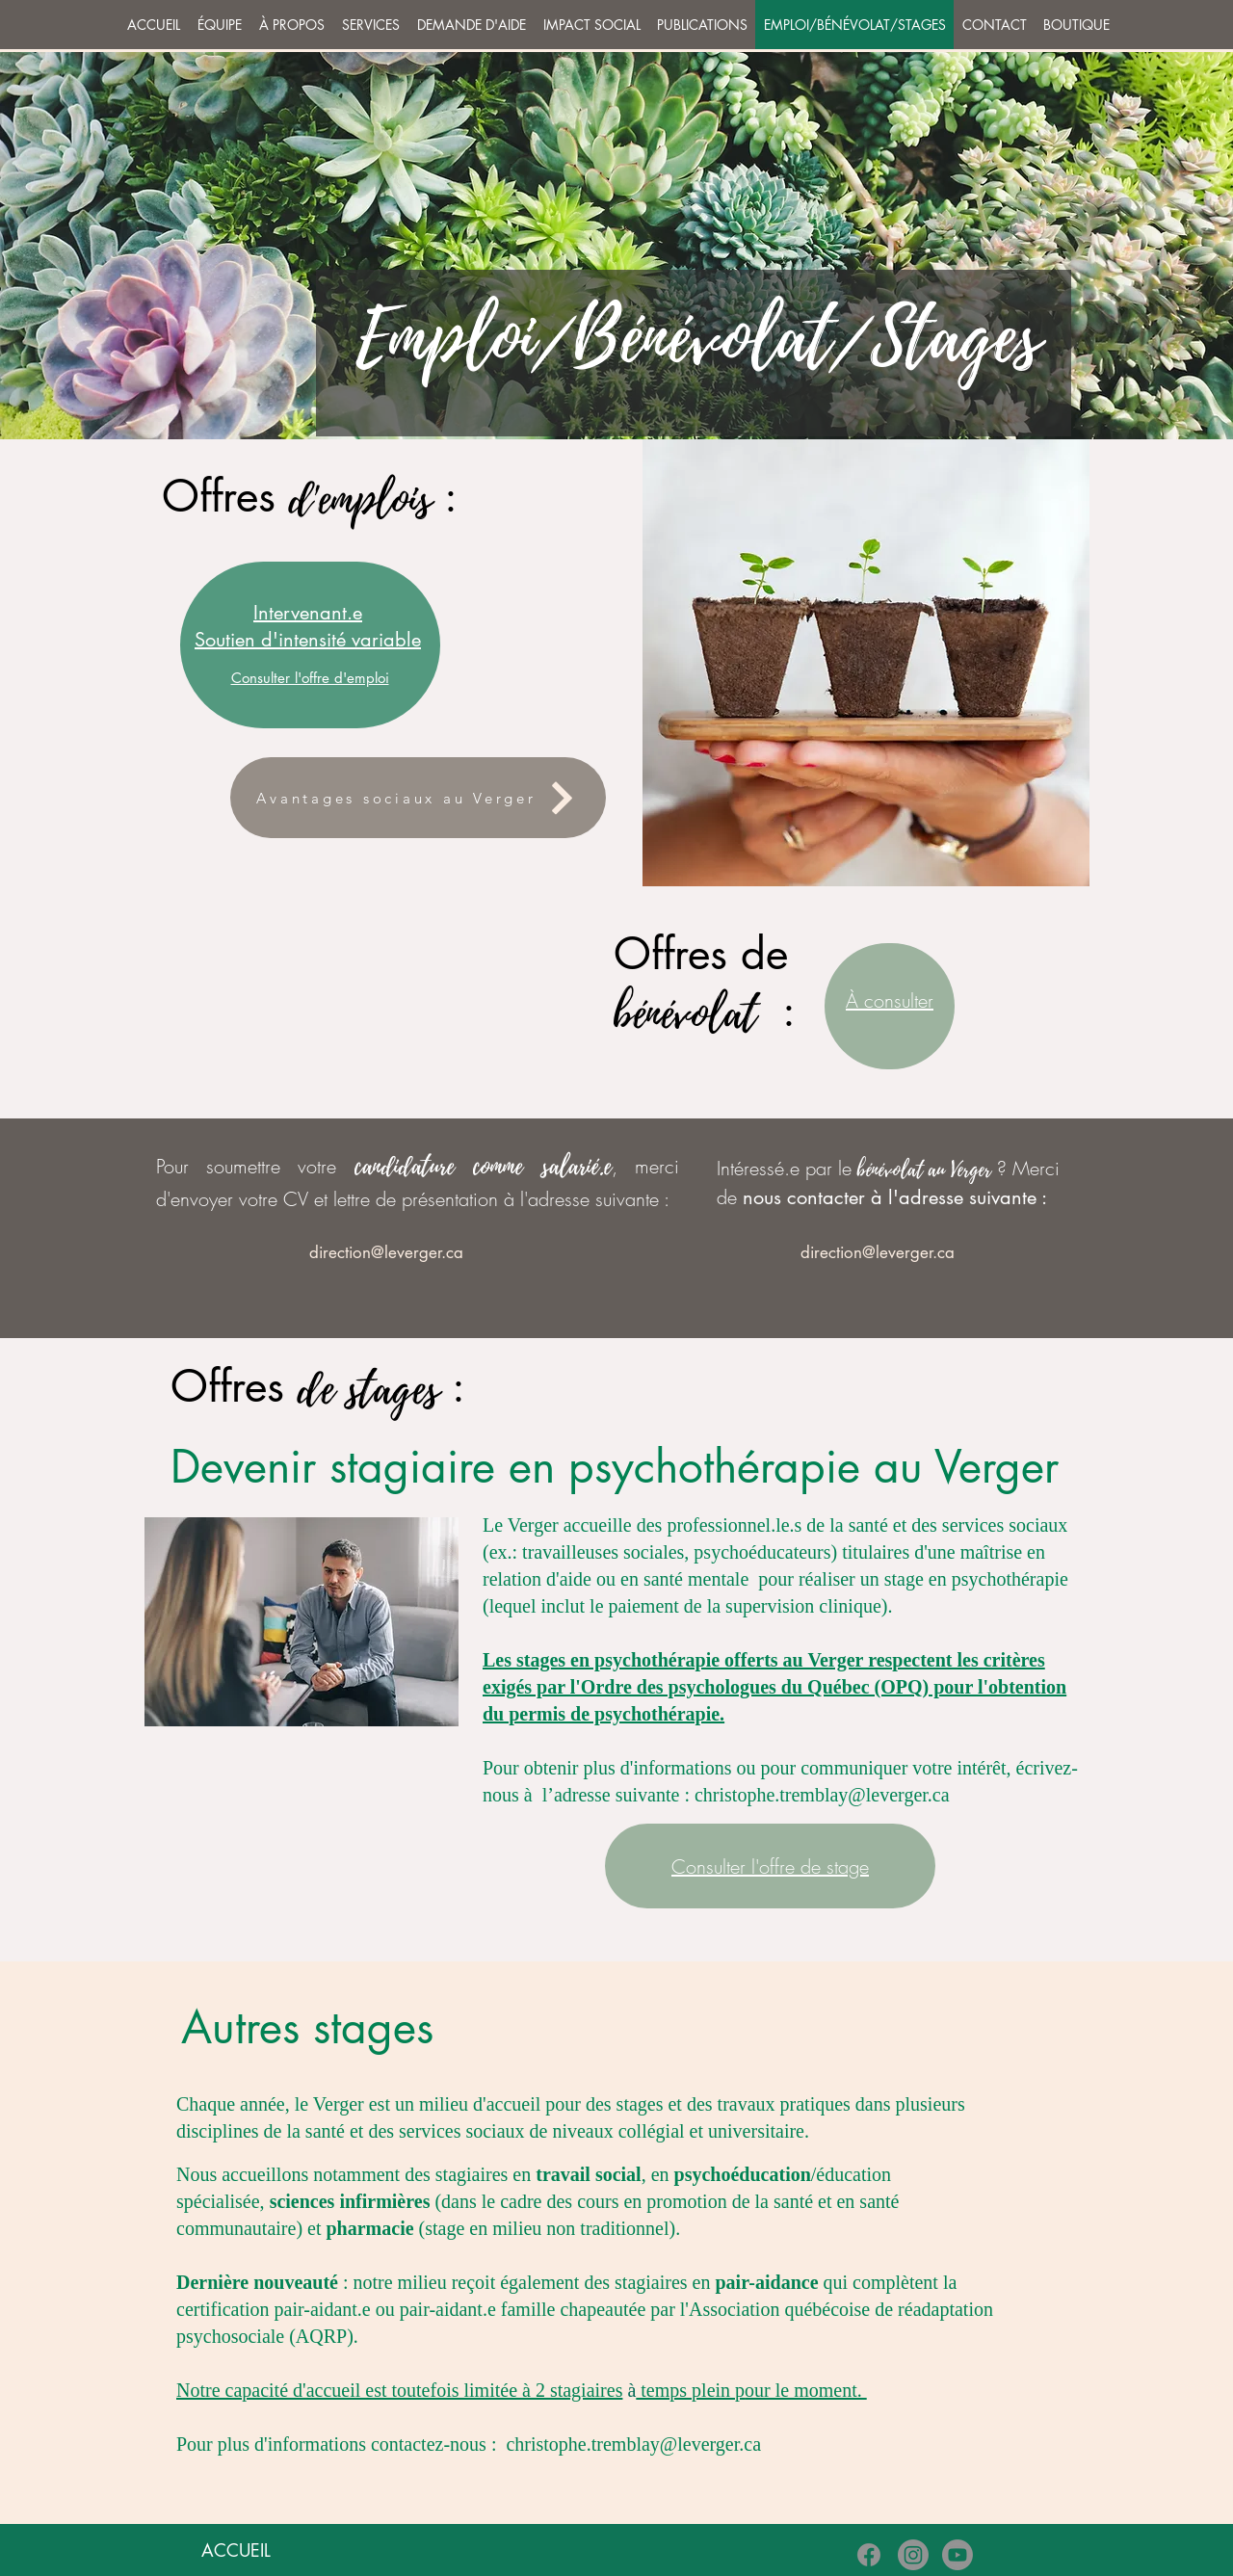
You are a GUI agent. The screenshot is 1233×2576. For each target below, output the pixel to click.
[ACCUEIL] (236, 2551)
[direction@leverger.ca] (386, 1252)
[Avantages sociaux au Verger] (418, 797)
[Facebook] (868, 2554)
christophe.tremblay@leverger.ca (822, 1794)
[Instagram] (913, 2554)
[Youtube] (957, 2554)
